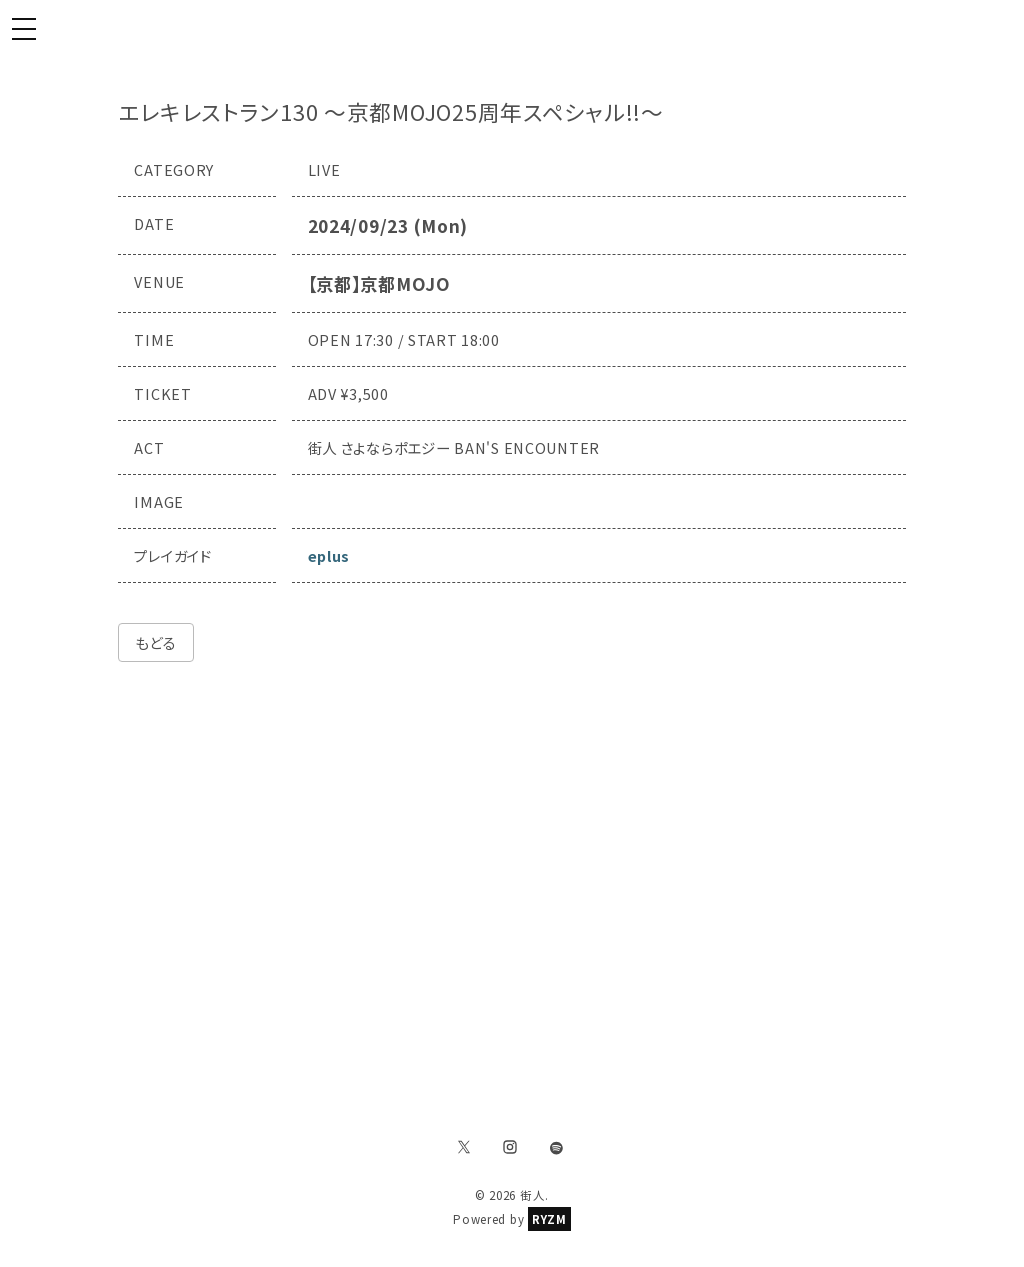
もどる (155, 642)
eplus (329, 555)
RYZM (549, 1219)
